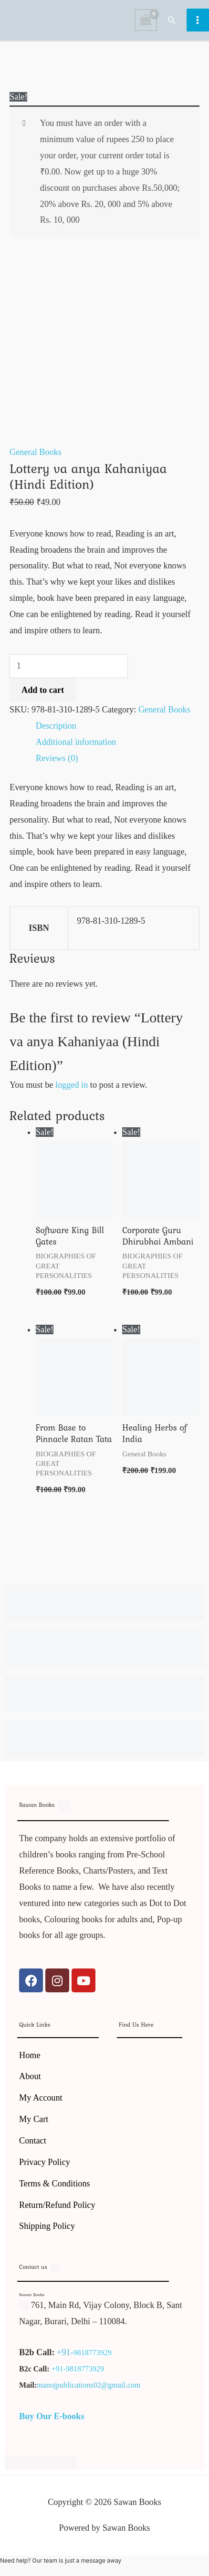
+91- (65, 2352)
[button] (172, 20)
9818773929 (92, 2353)
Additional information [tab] (76, 742)
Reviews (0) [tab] (57, 758)
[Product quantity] (69, 666)
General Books (36, 452)
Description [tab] (56, 726)
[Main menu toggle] (198, 20)
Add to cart (42, 690)
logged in (71, 1085)
